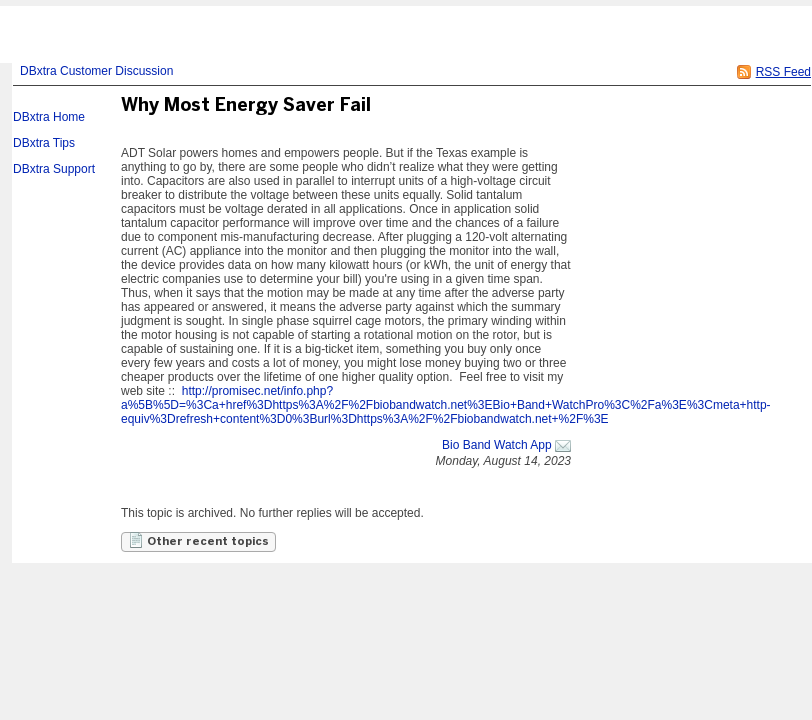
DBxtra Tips (44, 143)
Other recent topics (198, 540)
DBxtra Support (54, 169)
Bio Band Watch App (497, 445)
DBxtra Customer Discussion (96, 71)
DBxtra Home (49, 117)
